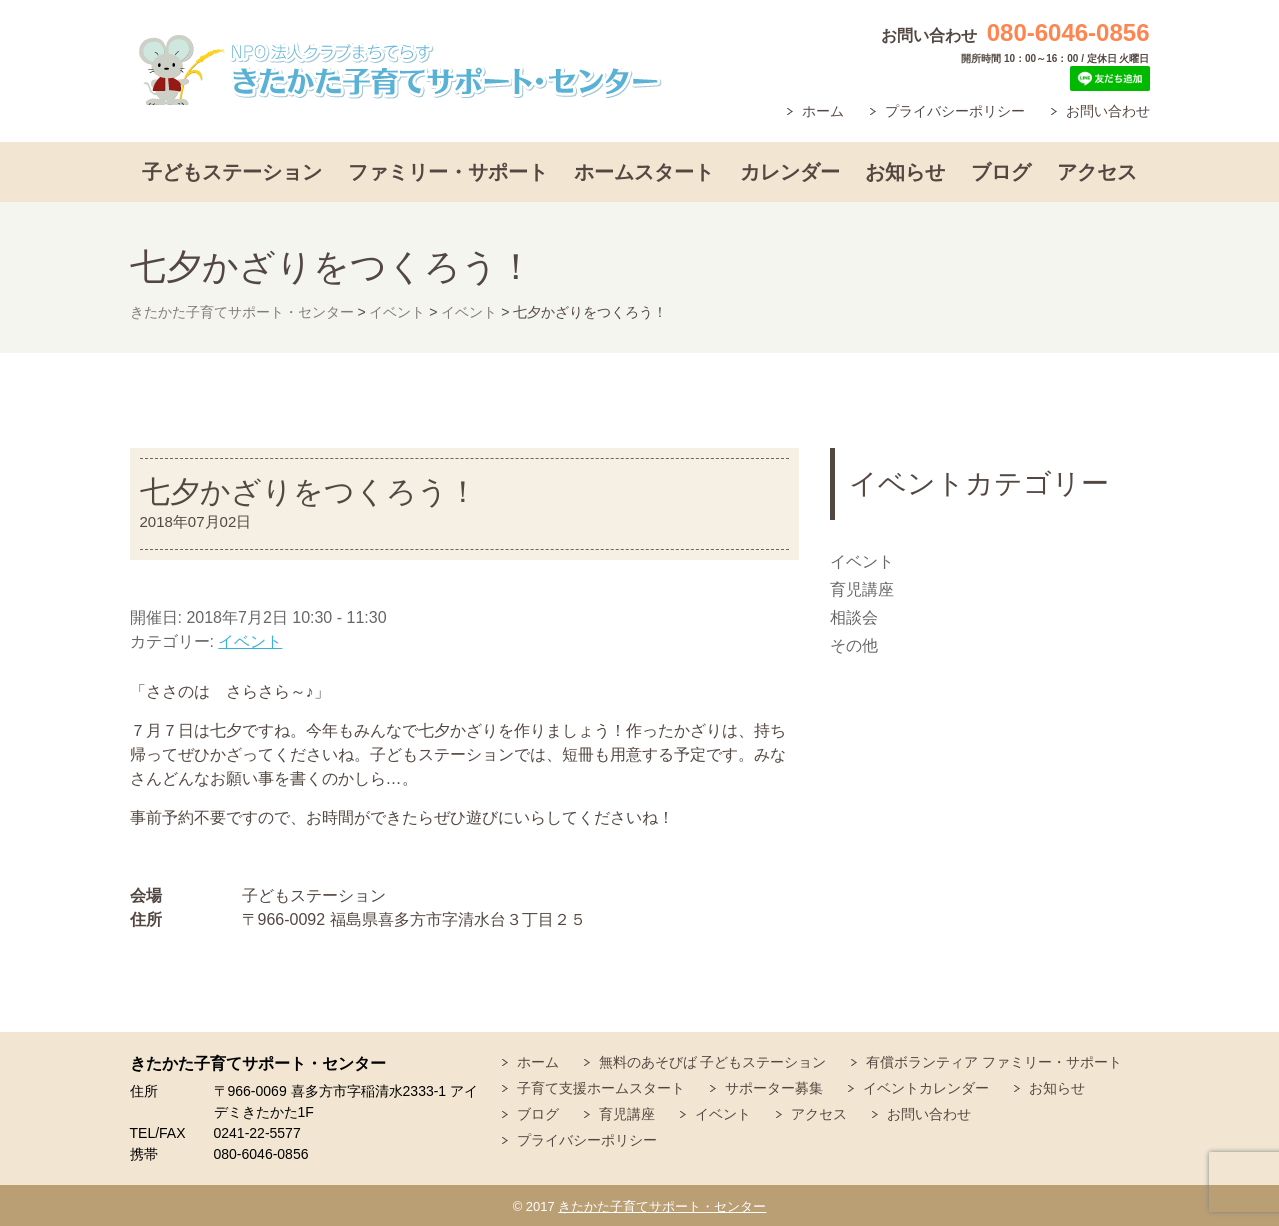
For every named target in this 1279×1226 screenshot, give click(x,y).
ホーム (823, 111)
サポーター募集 (774, 1088)
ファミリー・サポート (448, 172)
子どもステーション (232, 172)
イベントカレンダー (926, 1088)
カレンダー (790, 172)
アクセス (1097, 172)
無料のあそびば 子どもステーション (713, 1062)
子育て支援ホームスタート (601, 1088)
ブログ (1001, 172)
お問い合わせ (1108, 111)
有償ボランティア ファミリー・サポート (994, 1062)
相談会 (854, 617)
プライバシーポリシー (955, 111)
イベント (250, 641)
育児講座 (862, 589)
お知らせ (905, 172)
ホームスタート (644, 172)
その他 (854, 645)
